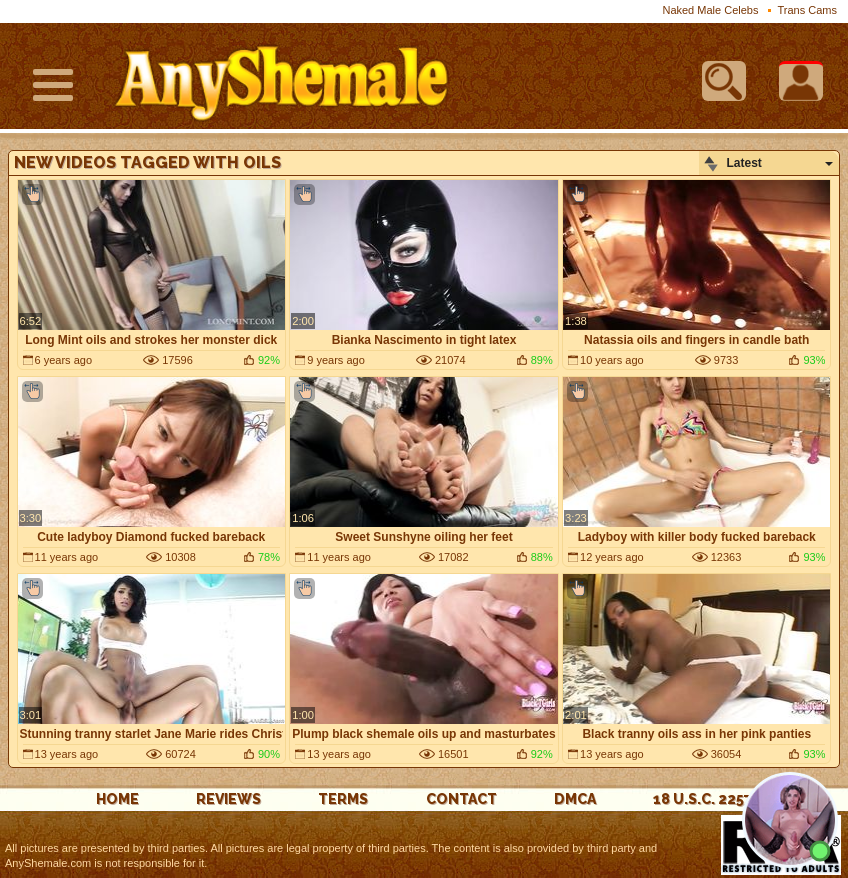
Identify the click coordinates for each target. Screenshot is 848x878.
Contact (461, 799)
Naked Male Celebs (710, 10)
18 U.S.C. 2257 (702, 799)
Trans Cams (808, 10)
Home (117, 799)
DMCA (575, 799)
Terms (343, 799)
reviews (228, 799)
